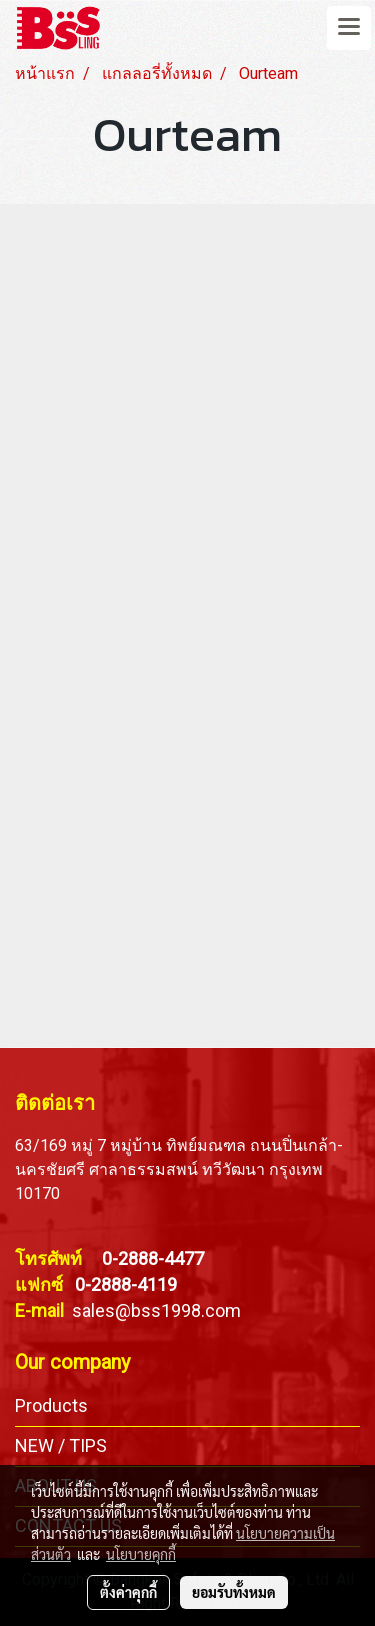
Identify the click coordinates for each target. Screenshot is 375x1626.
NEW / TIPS (61, 1445)
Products (51, 1405)
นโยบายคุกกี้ (141, 1554)
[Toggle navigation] (349, 28)
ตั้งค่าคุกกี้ (128, 1592)
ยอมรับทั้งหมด (234, 1592)
